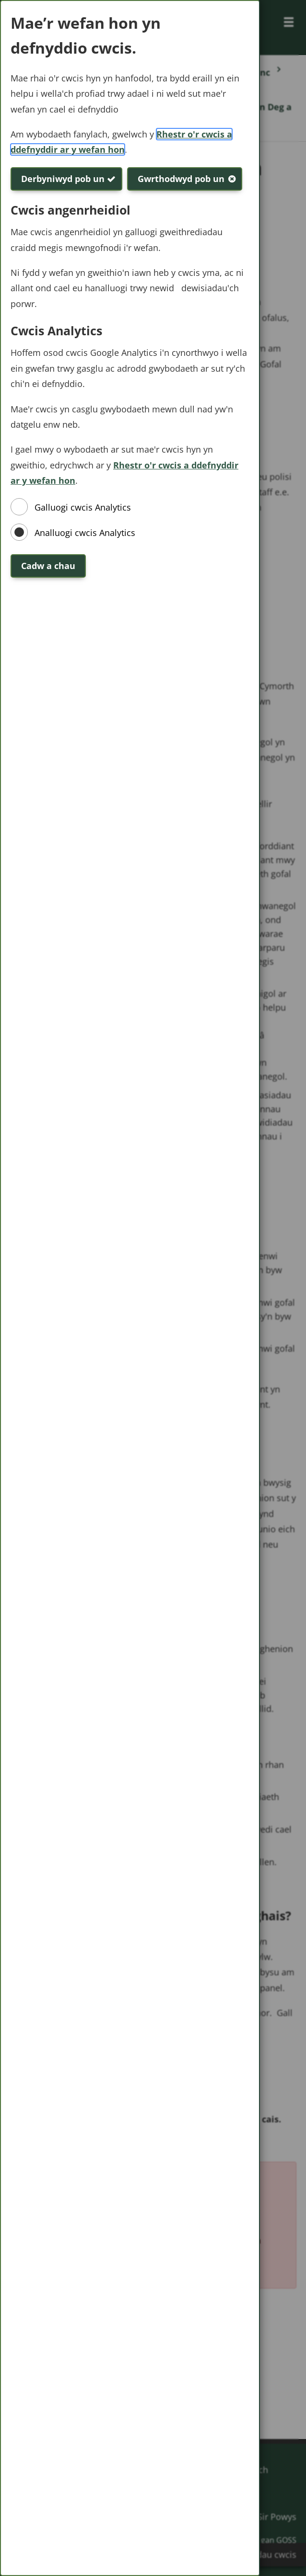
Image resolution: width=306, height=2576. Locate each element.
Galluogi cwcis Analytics (83, 507)
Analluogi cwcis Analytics (85, 532)
